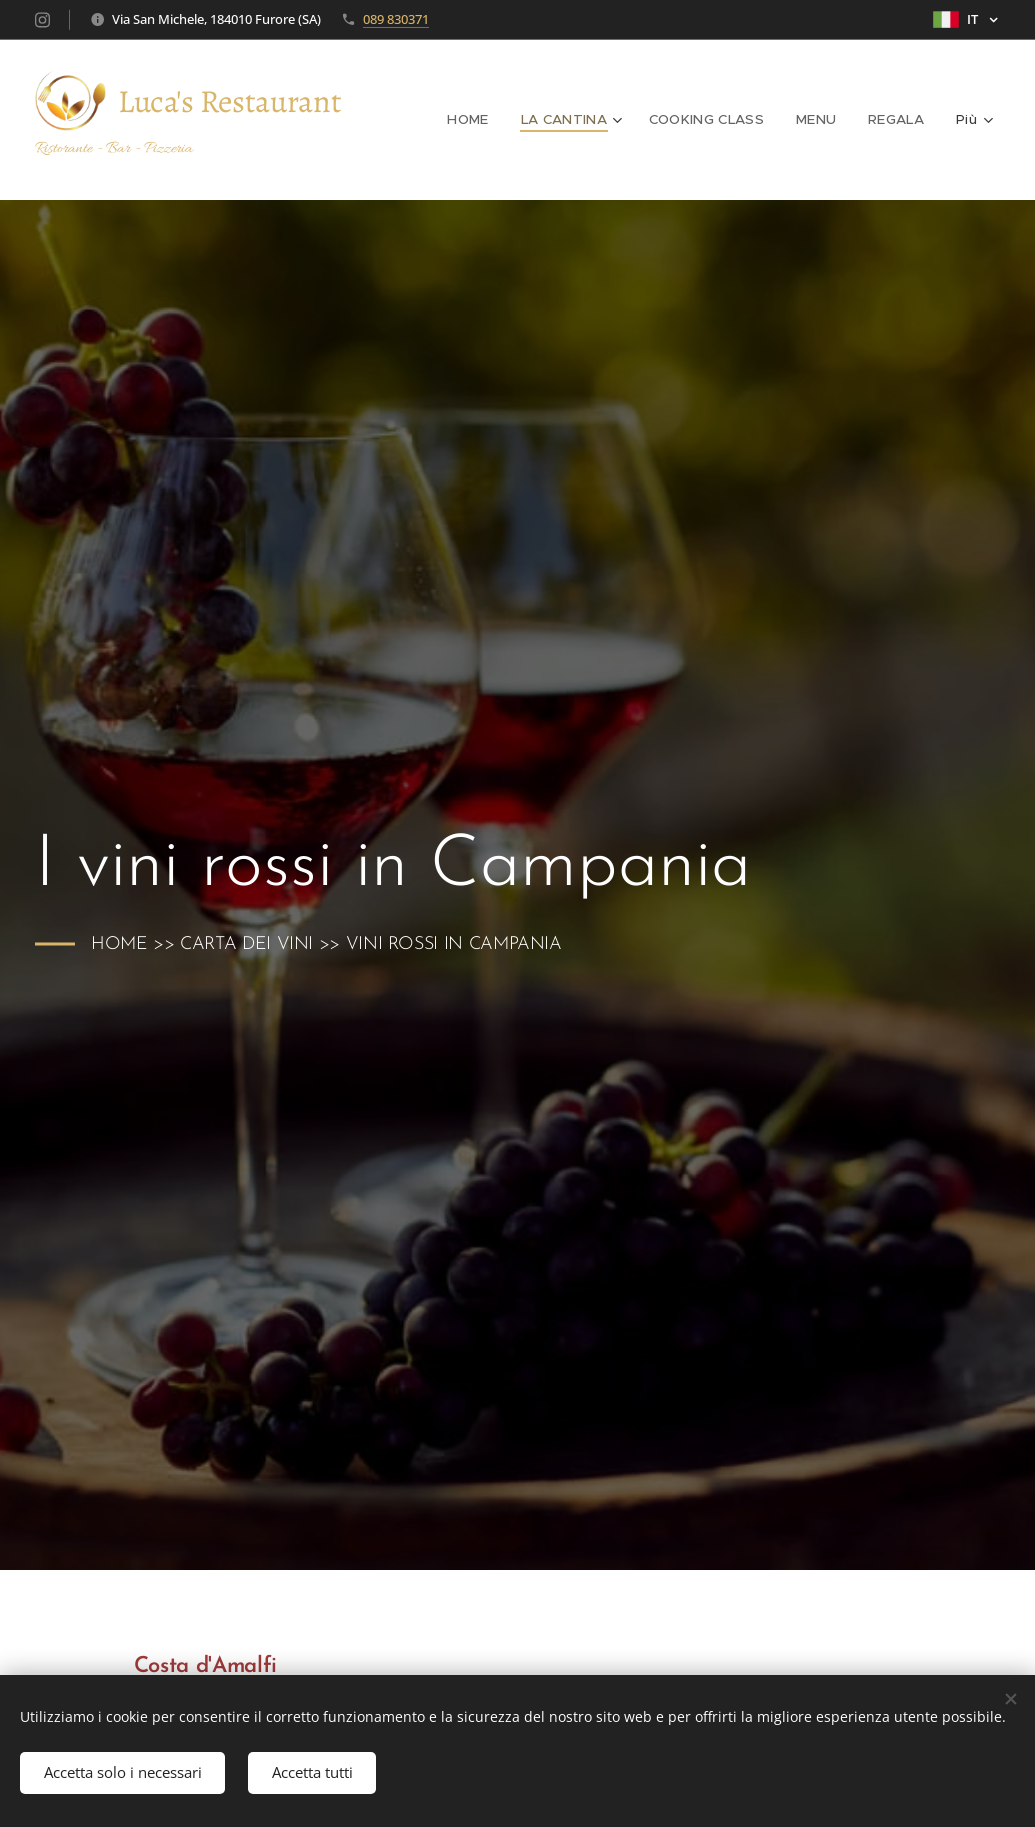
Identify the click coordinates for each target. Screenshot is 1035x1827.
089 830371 (396, 19)
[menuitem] (482, 120)
